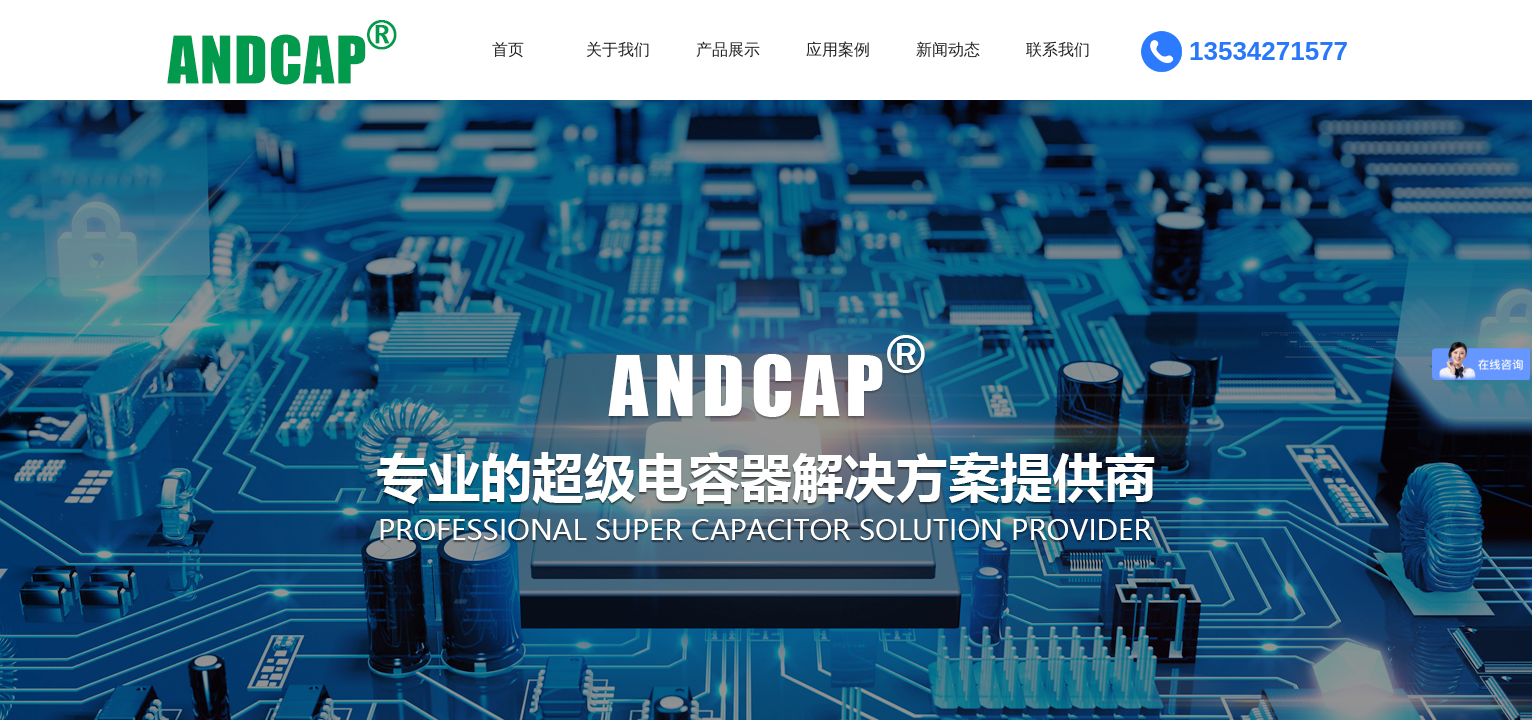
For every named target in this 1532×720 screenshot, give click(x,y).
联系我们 (1058, 49)
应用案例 (838, 49)
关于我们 (618, 49)
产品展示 (728, 49)
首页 (508, 49)
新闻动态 (948, 49)
